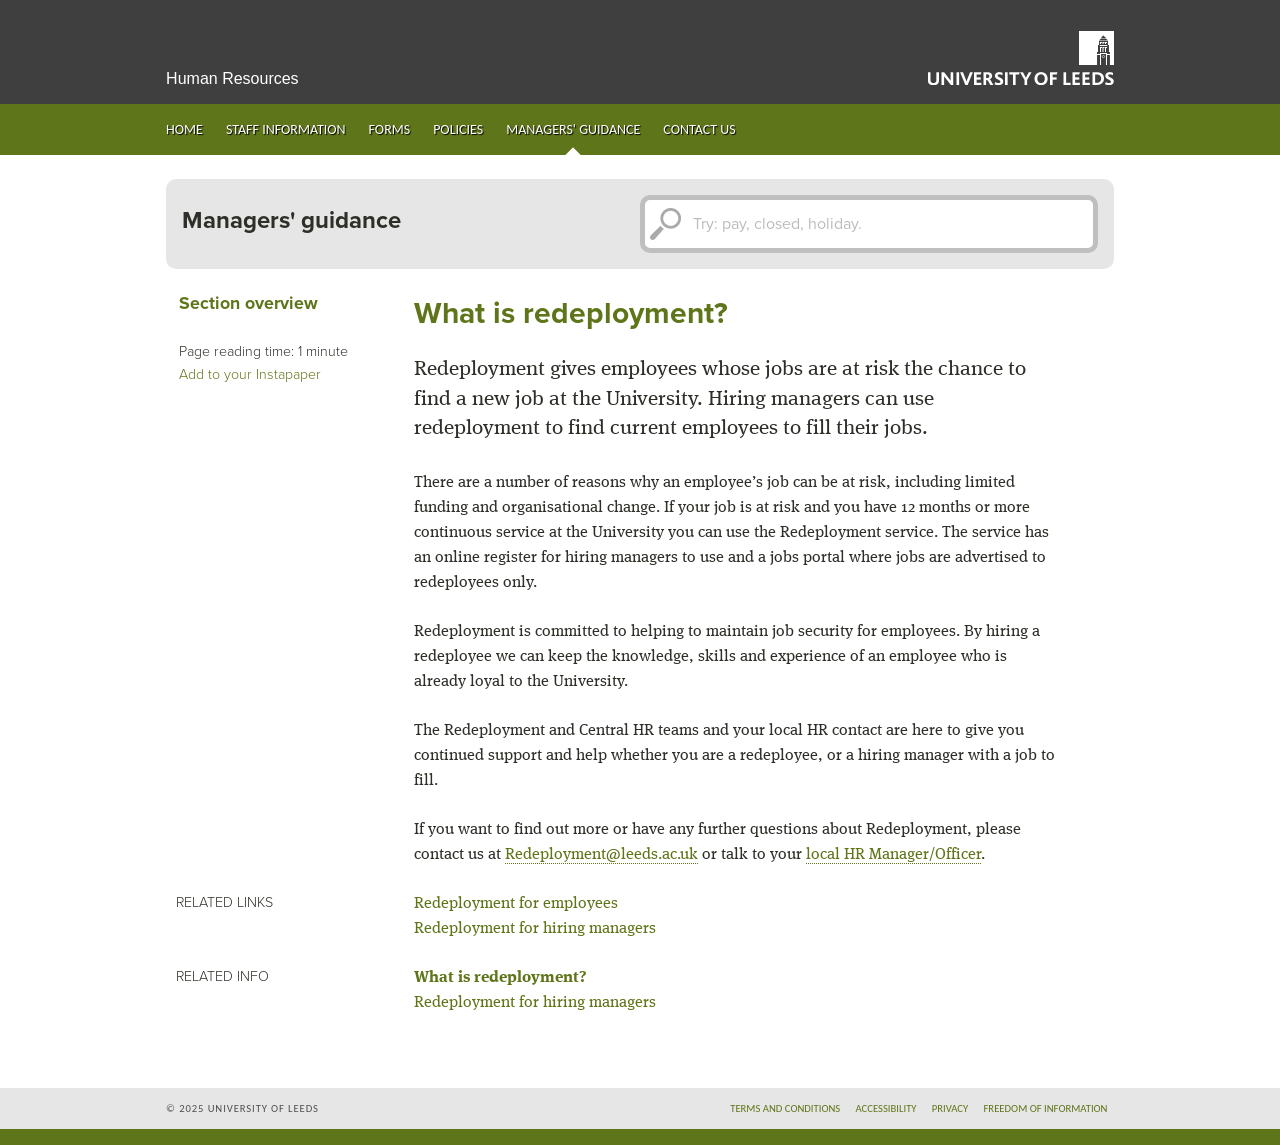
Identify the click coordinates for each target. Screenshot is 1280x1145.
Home (184, 129)
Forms (390, 129)
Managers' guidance (573, 129)
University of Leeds (1021, 58)
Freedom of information (1045, 1108)
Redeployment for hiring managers (535, 929)
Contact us (699, 129)
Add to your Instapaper (250, 374)
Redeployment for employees (516, 904)
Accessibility (885, 1108)
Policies (458, 129)
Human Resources (232, 78)
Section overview (248, 303)
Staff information (286, 129)
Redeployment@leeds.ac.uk (601, 855)
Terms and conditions (785, 1108)
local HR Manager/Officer (893, 855)
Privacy (950, 1108)
